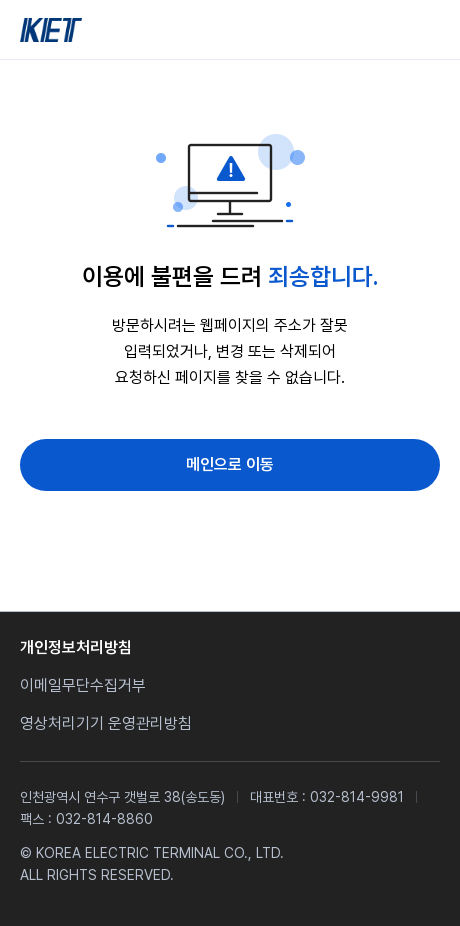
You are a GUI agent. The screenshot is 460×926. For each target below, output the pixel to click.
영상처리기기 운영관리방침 (106, 723)
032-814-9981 (357, 797)
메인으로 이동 (230, 464)
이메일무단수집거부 (83, 685)
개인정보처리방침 (76, 647)
